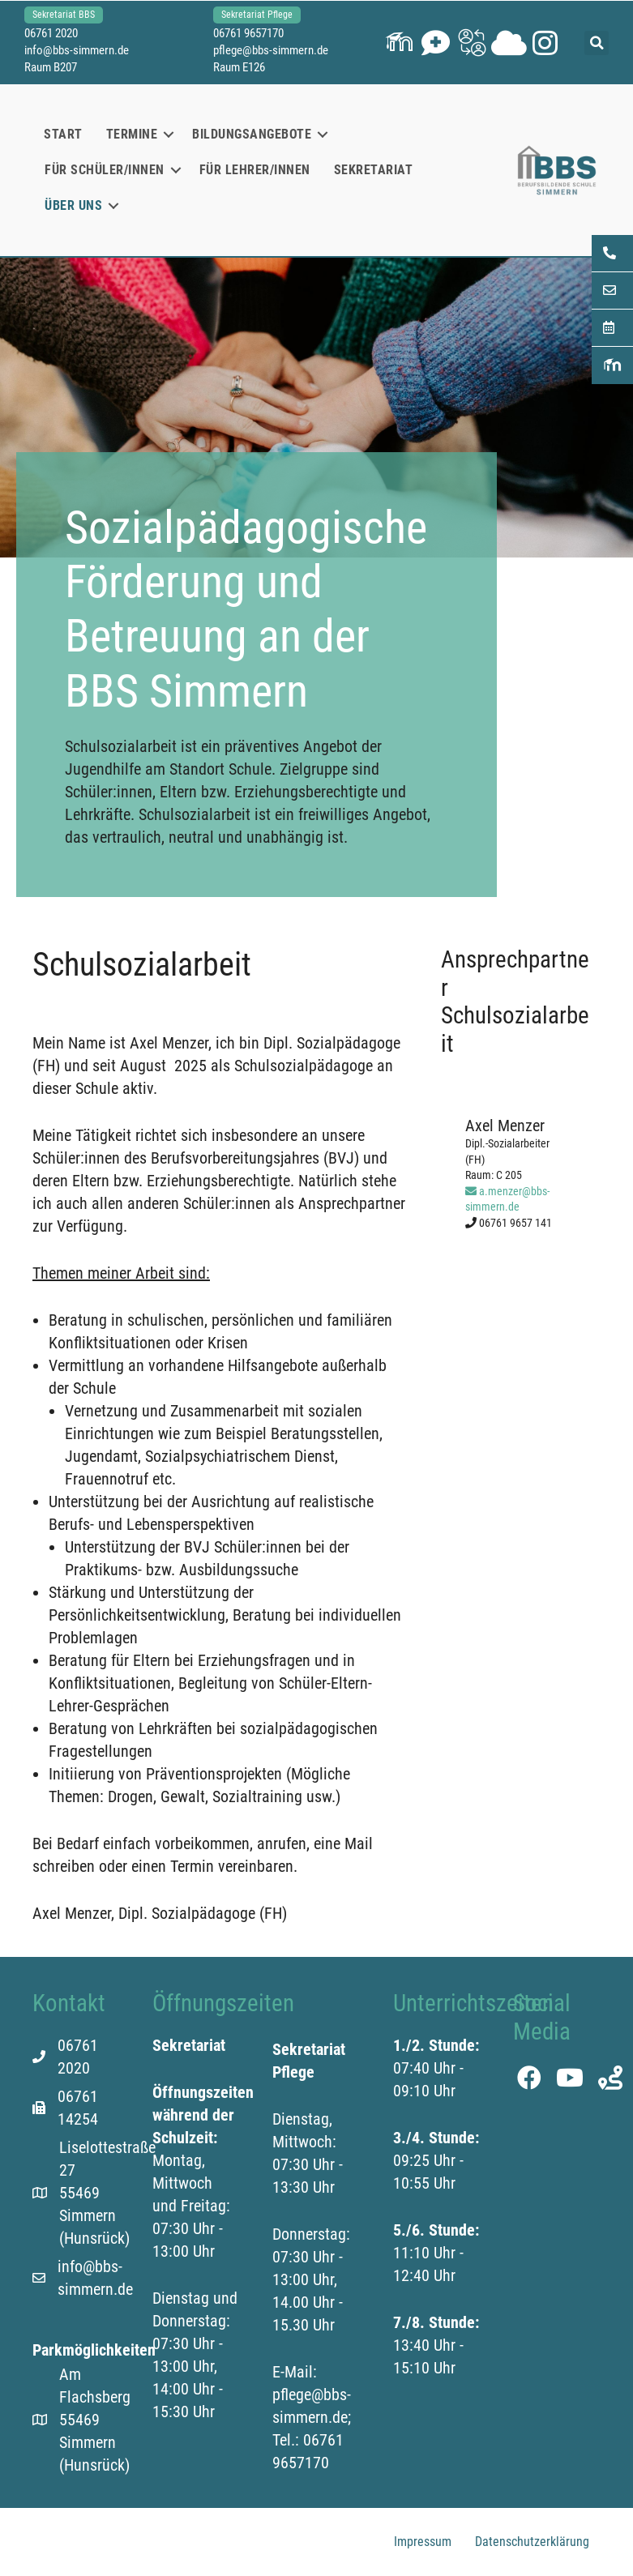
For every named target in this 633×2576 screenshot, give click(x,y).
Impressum (422, 2541)
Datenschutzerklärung (532, 2541)
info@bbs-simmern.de (76, 50)
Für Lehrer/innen (254, 169)
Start (63, 134)
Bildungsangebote (251, 134)
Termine (132, 134)
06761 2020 (51, 33)
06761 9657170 (248, 33)
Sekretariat (373, 169)
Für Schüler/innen (105, 169)
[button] (399, 42)
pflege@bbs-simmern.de (270, 50)
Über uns (73, 205)
